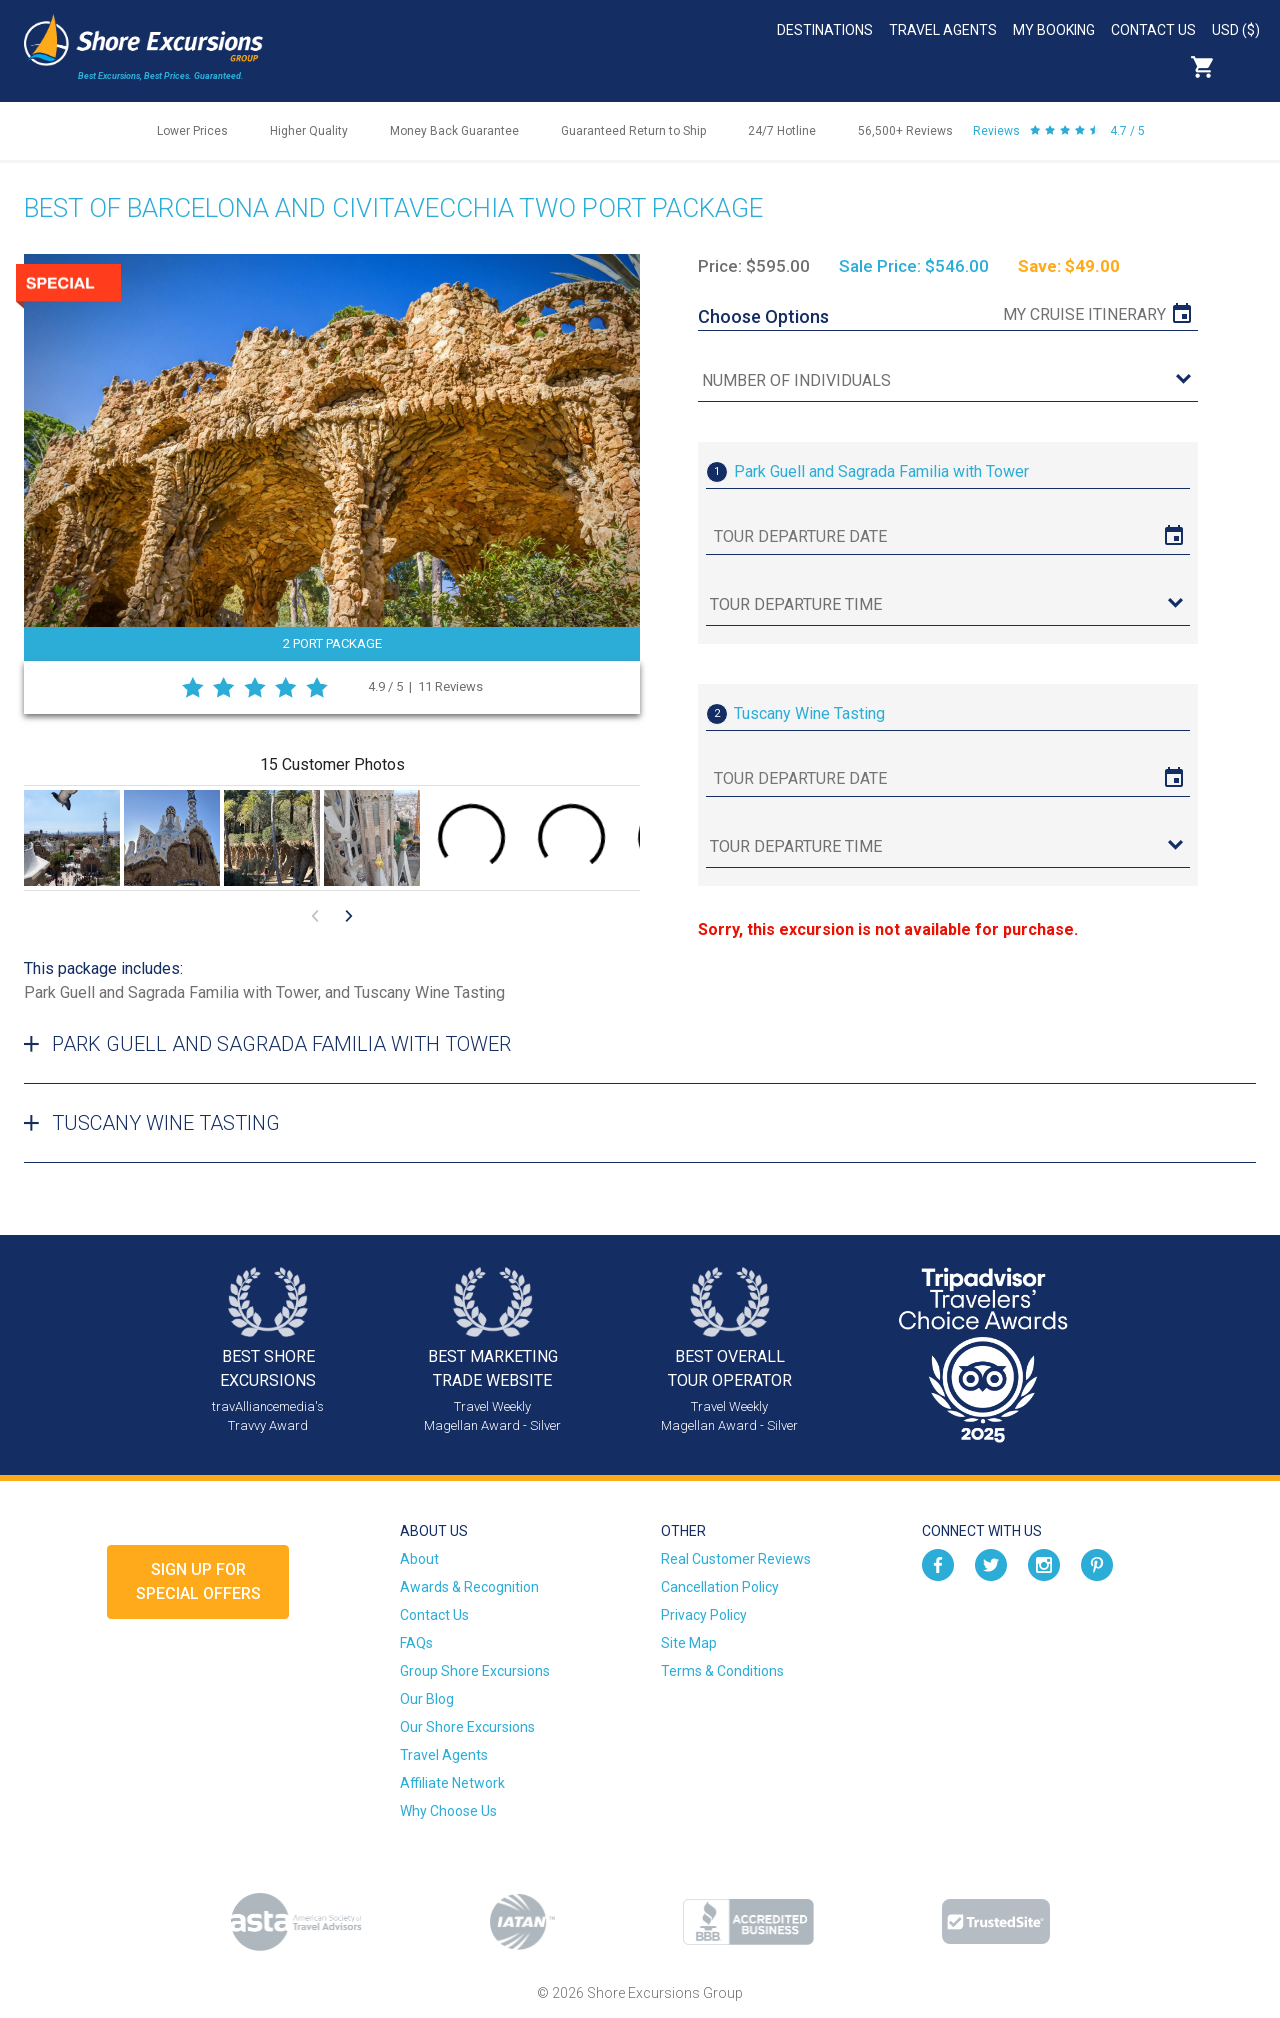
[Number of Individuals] (948, 381)
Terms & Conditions (722, 1671)
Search (1246, 67)
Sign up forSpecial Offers (198, 1581)
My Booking (1054, 30)
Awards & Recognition (469, 1587)
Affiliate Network (452, 1783)
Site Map (689, 1643)
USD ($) (1236, 30)
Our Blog (427, 1699)
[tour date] (948, 537)
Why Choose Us (448, 1811)
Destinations (825, 30)
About (419, 1559)
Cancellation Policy (720, 1587)
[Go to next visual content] (349, 916)
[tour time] (948, 605)
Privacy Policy (704, 1615)
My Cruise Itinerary (1084, 314)
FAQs (416, 1643)
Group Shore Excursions (475, 1671)
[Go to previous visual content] (315, 916)
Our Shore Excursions (467, 1727)
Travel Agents (943, 30)
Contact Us (1153, 30)
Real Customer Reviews (736, 1559)
